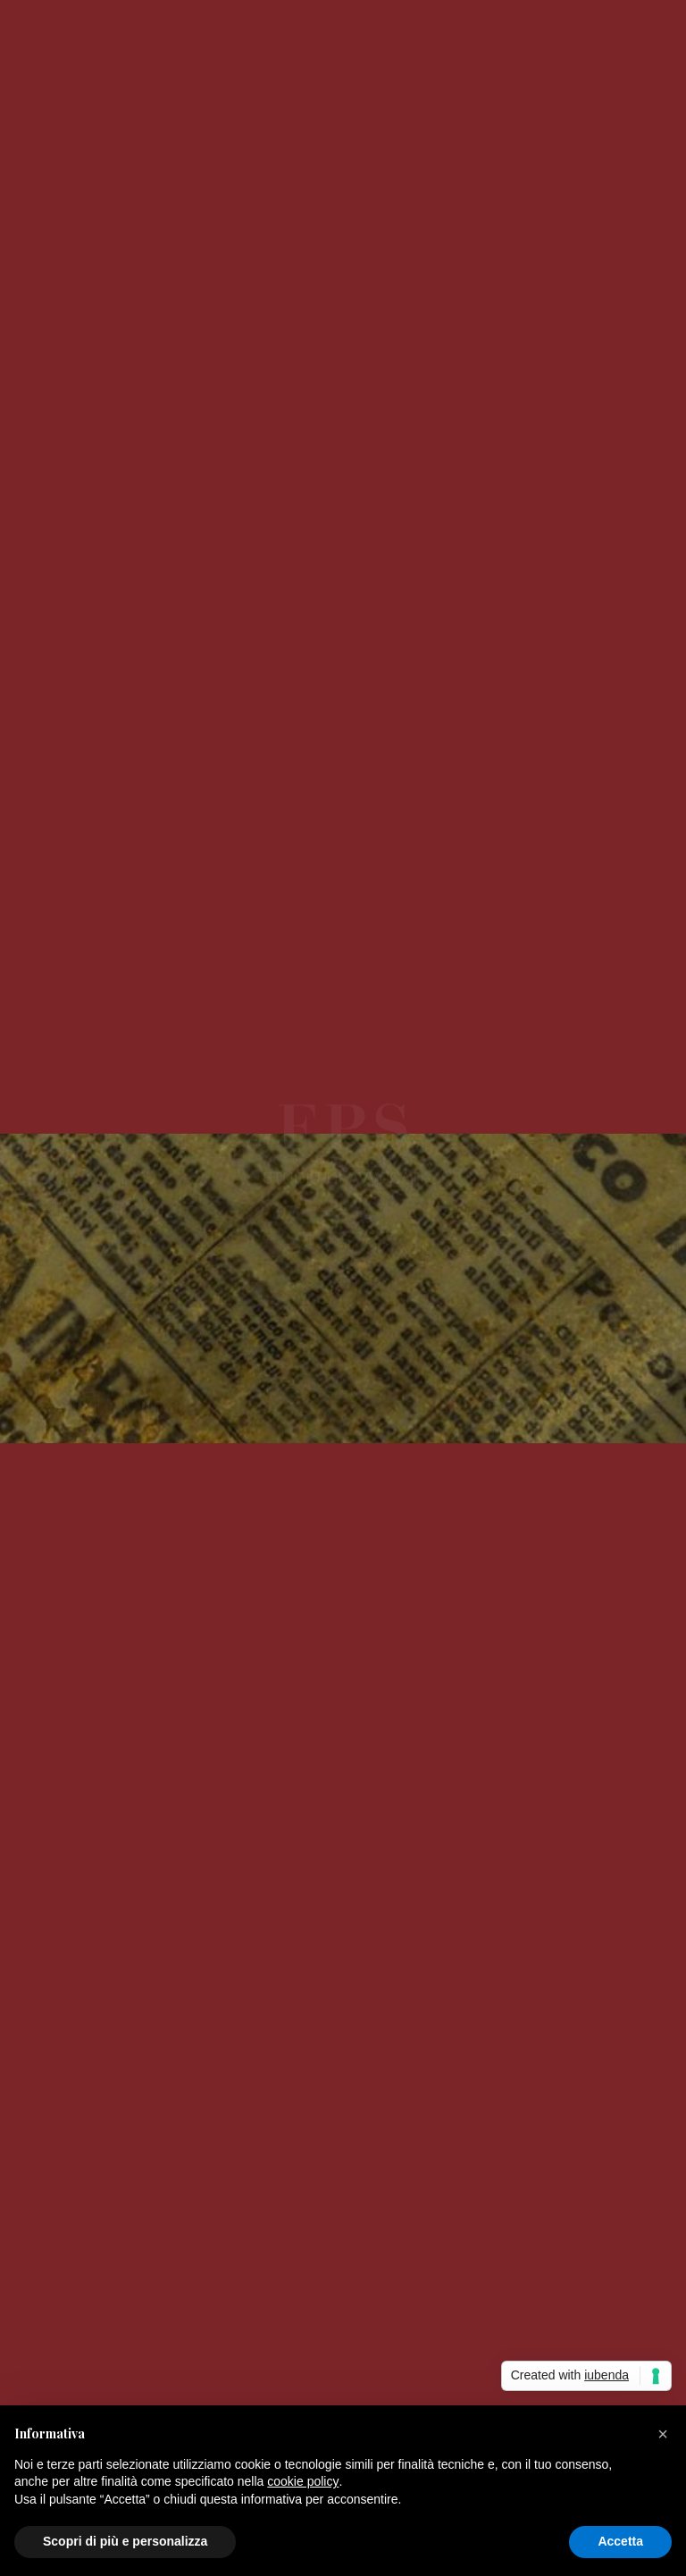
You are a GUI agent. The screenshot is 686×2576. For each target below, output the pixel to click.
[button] (662, 2434)
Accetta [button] (620, 2541)
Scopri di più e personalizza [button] (125, 2541)
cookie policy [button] (303, 2481)
